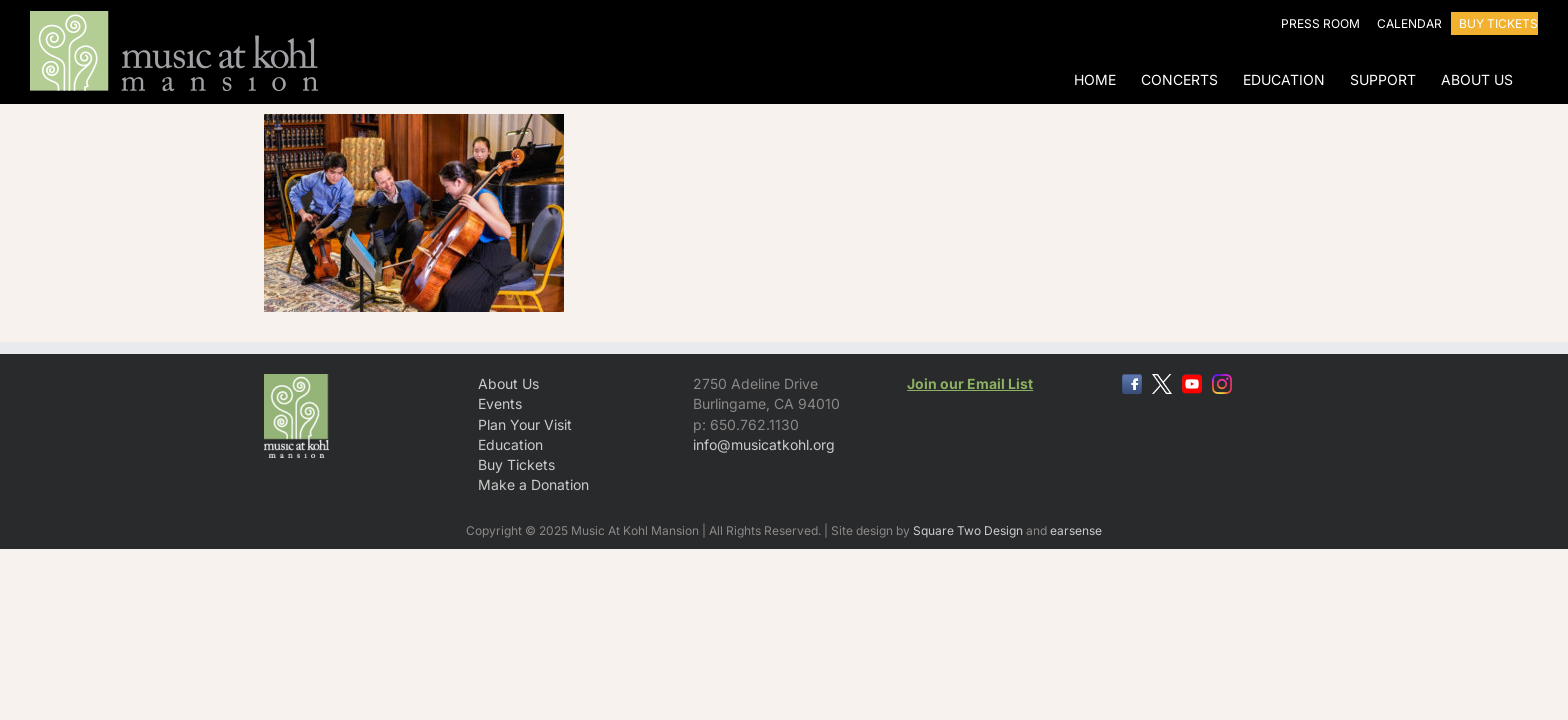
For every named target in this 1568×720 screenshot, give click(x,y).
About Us (508, 383)
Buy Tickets (516, 464)
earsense (1076, 530)
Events (500, 403)
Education (510, 444)
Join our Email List (970, 383)
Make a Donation (533, 484)
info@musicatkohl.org (764, 444)
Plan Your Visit (525, 424)
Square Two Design (968, 530)
